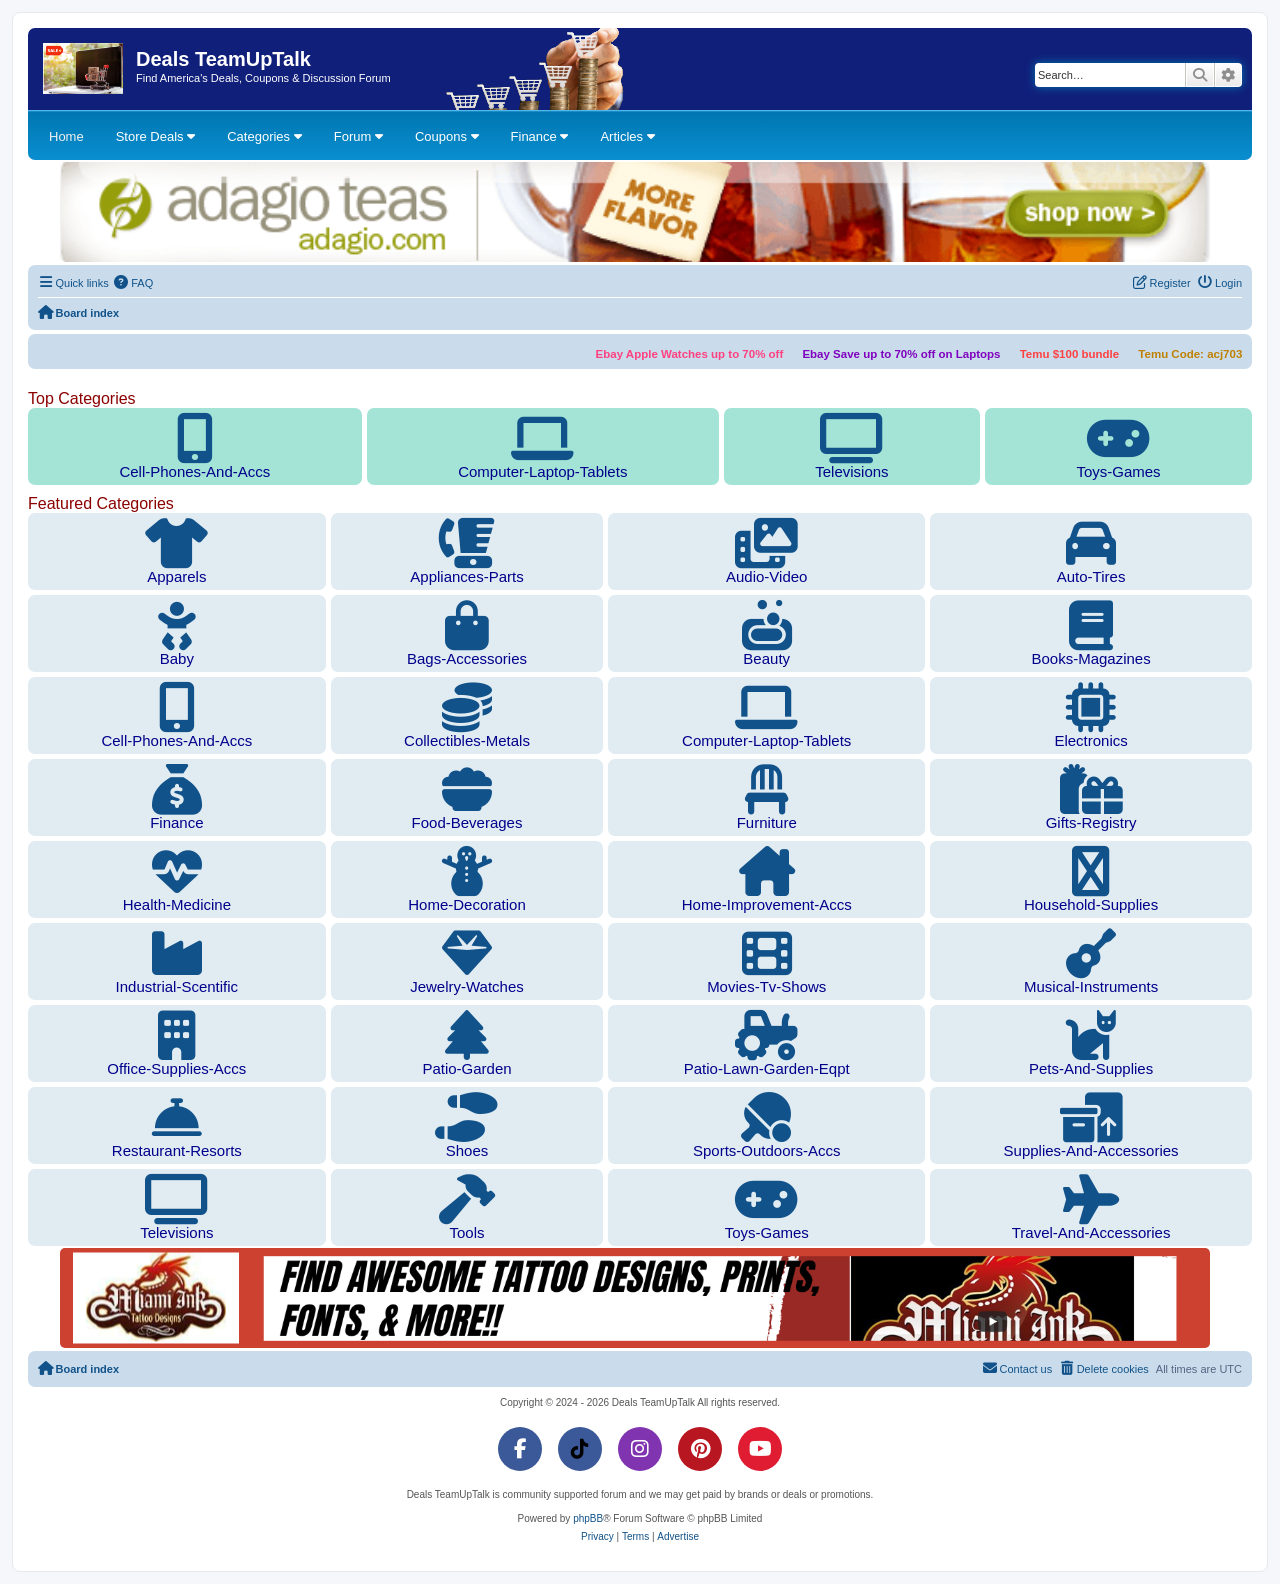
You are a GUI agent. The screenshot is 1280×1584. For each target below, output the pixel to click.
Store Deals (156, 136)
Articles (627, 136)
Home (66, 136)
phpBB (588, 1518)
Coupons (447, 136)
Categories (264, 136)
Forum (358, 136)
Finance (540, 136)
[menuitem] (134, 283)
